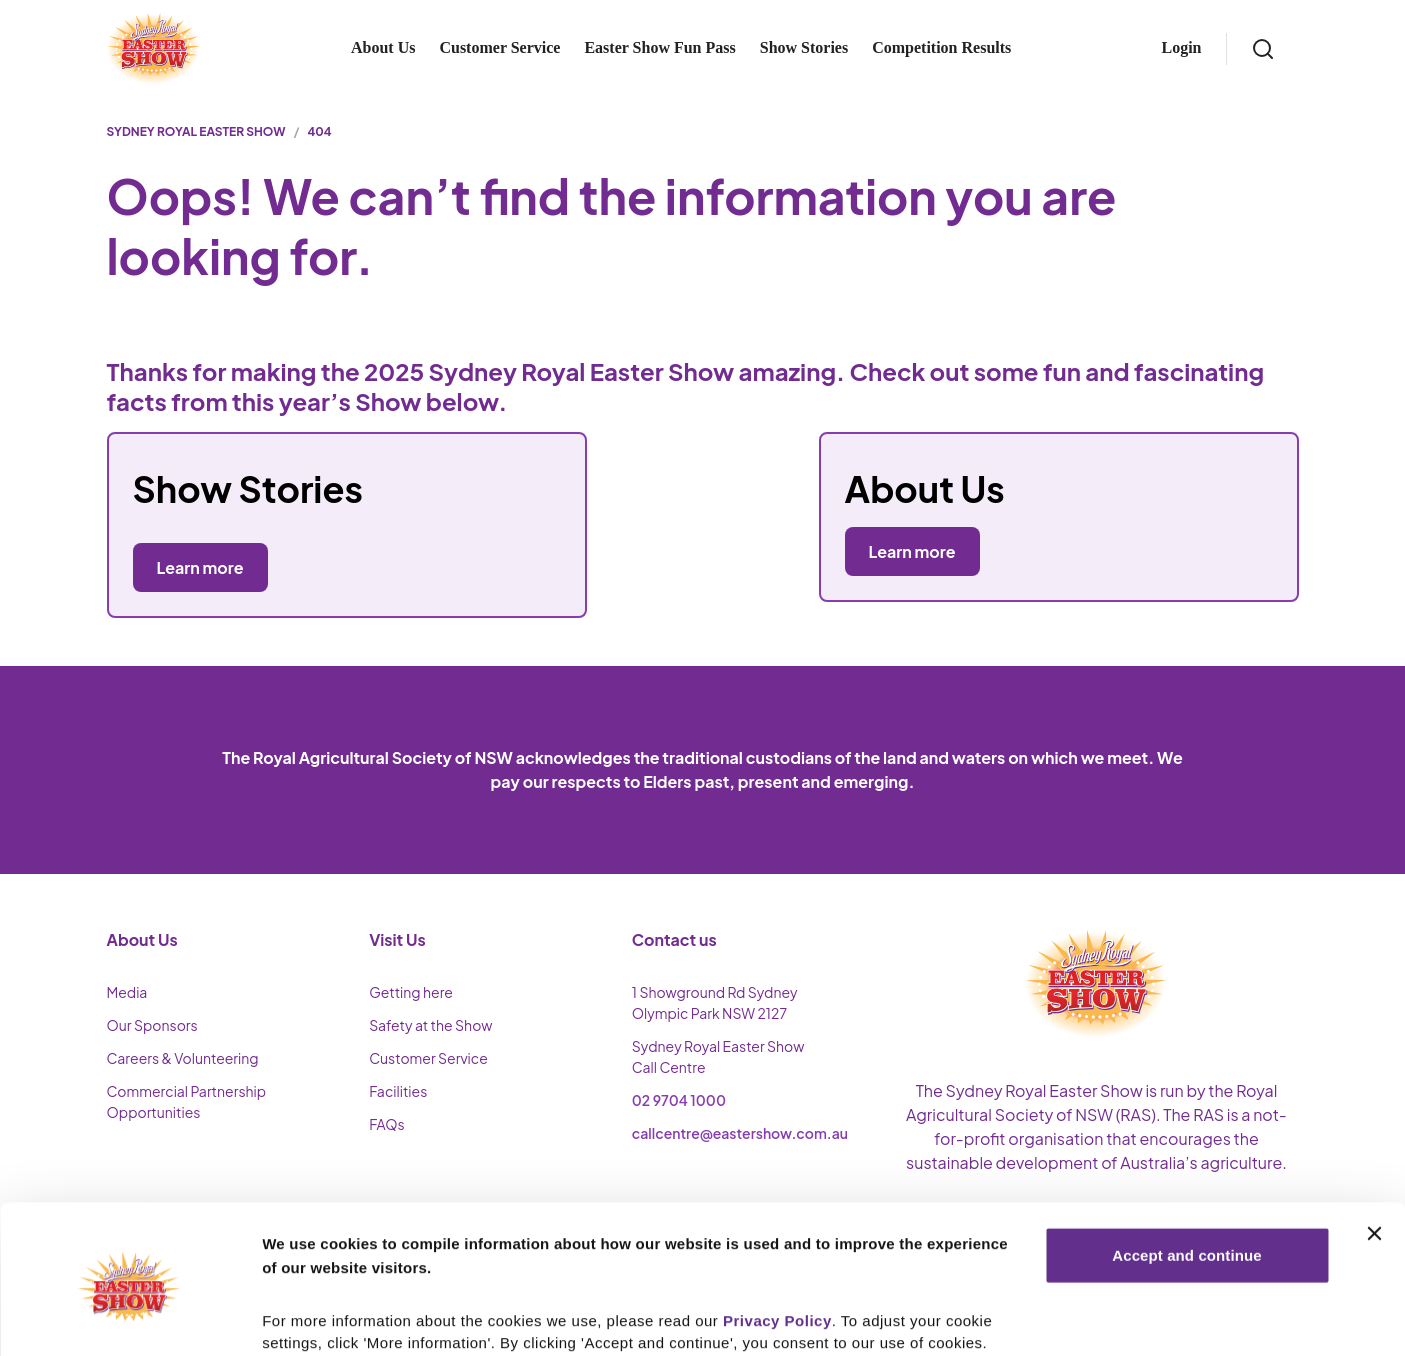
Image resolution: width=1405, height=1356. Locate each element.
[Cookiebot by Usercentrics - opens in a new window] (129, 1317)
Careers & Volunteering (183, 1058)
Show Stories (804, 47)
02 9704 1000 (679, 1100)
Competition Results (941, 47)
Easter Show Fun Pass (659, 47)
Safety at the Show (430, 1025)
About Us (383, 47)
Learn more (912, 551)
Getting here (411, 992)
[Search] (1263, 49)
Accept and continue (1186, 1173)
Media (127, 992)
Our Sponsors (152, 1025)
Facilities (398, 1091)
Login (1181, 47)
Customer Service (499, 47)
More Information (324, 1316)
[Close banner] (1374, 1152)
